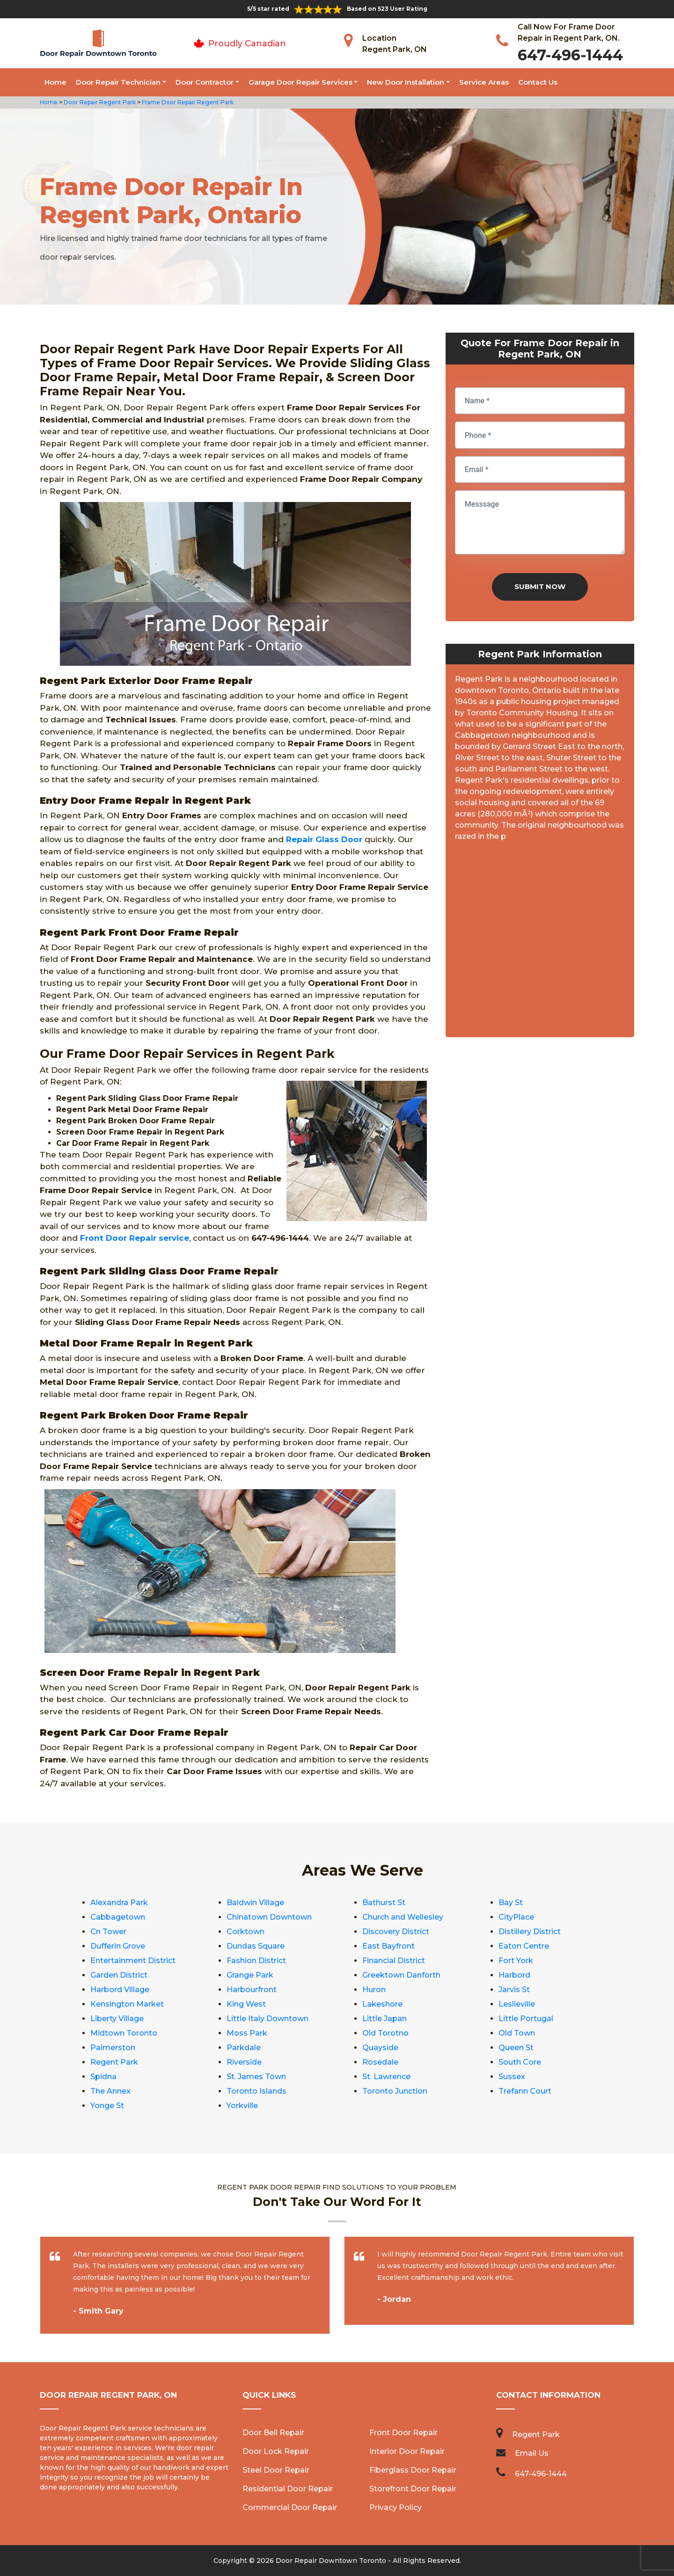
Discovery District (395, 1931)
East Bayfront (388, 1946)
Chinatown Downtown (269, 1917)
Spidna (103, 2076)
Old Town (516, 2033)
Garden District (118, 1975)
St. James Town (256, 2076)
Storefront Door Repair (412, 2488)
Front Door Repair (403, 2432)
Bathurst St (383, 1902)
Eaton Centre (523, 1946)
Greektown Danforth (401, 1975)
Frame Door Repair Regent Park (187, 102)
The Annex (110, 2091)
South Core (519, 2062)
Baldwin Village (255, 1902)
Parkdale (244, 2047)
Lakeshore (382, 2004)
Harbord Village (119, 1989)
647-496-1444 (570, 55)
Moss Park (247, 2033)
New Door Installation (405, 82)
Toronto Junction (394, 2091)
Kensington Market (127, 2004)
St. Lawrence (386, 2076)
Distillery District (529, 1931)
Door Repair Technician (118, 82)
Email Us (532, 2453)
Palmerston (112, 2047)
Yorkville (242, 2105)
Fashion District (256, 1960)
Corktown (245, 1931)
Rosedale (380, 2062)
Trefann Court (524, 2091)
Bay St (510, 1902)
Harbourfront (252, 1989)
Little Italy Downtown (267, 2018)
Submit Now (539, 586)
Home (55, 82)
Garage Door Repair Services (300, 82)
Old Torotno (385, 2033)
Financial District (393, 1960)
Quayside (380, 2047)
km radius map (540, 943)
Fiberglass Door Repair (412, 2470)
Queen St (516, 2047)
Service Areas (484, 82)
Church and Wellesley (402, 1917)
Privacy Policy (395, 2507)
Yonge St (107, 2105)
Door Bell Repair (273, 2432)
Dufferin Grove (117, 1946)
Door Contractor (205, 82)
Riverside (244, 2062)
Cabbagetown (117, 1917)
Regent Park (114, 2062)
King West (246, 2004)
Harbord (514, 1975)
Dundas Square (256, 1946)
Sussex (511, 2076)
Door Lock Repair (275, 2451)
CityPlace (516, 1917)
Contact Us (537, 82)
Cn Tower (108, 1931)
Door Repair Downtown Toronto (331, 2560)
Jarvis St (514, 1989)
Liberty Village (117, 2018)
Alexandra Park (119, 1902)
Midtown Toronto (123, 2033)
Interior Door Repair (407, 2451)
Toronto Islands (256, 2091)
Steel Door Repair (275, 2470)
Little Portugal (525, 2018)
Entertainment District (133, 1960)
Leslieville (516, 2004)
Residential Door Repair (287, 2488)
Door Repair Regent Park (99, 102)
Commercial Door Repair (289, 2507)
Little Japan (384, 2018)
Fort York (515, 1960)
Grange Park (250, 1975)
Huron (374, 1989)
